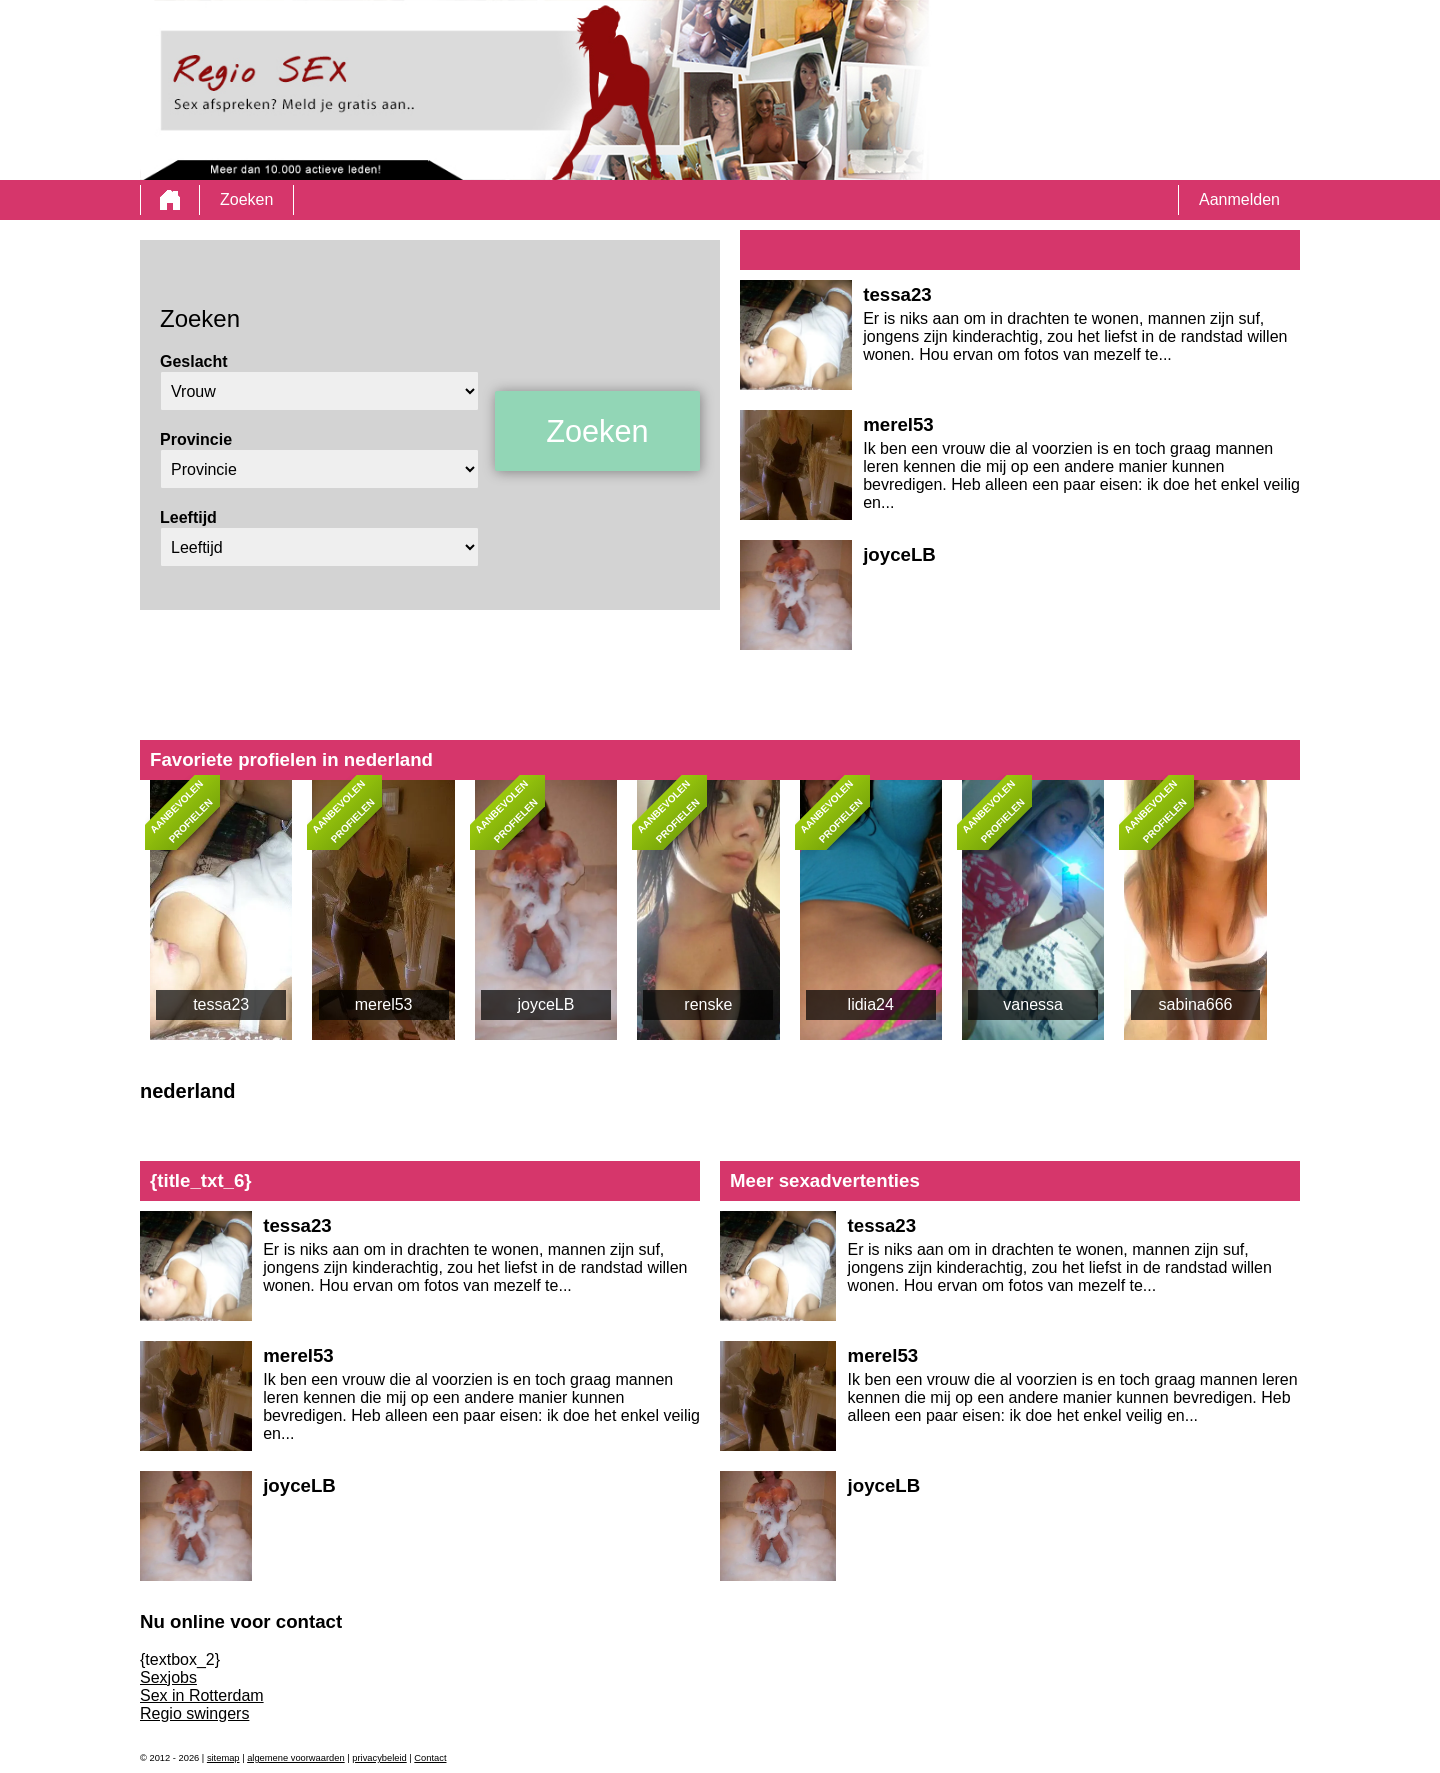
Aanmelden (1239, 199)
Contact (430, 1758)
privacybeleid (379, 1758)
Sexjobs (168, 1677)
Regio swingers (194, 1713)
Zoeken (246, 199)
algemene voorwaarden (296, 1758)
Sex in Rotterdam (202, 1695)
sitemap (223, 1758)
